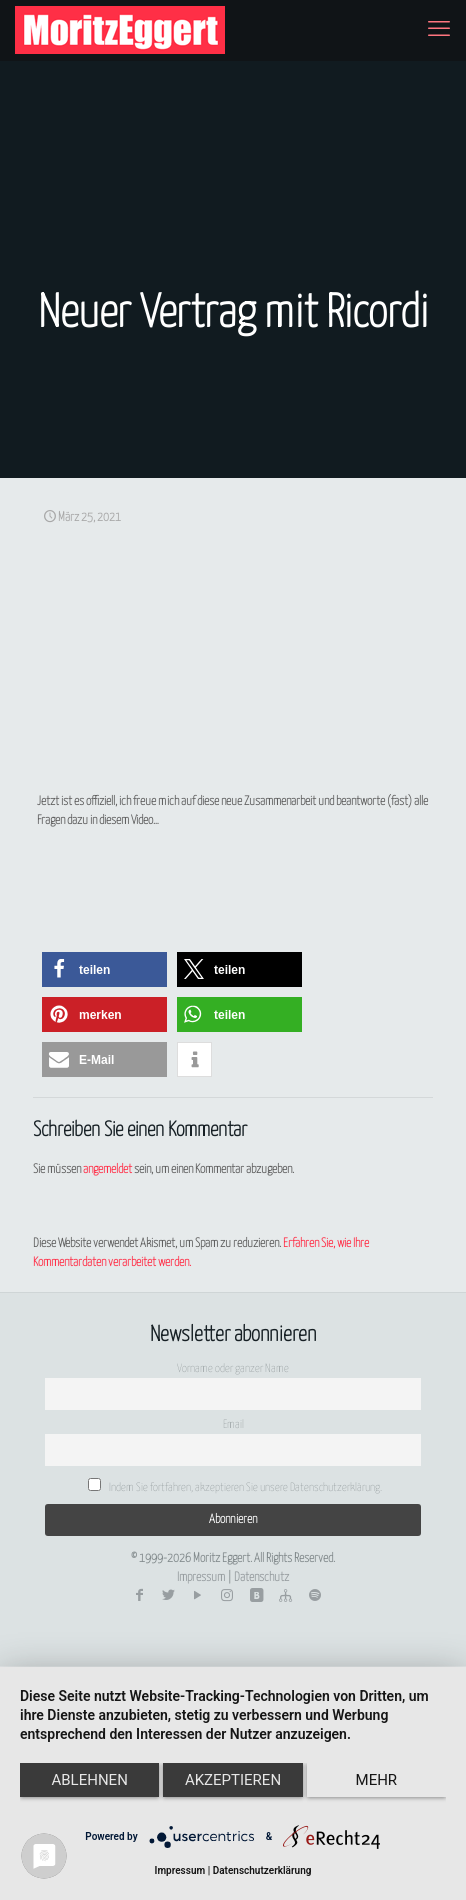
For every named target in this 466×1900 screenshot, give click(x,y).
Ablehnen (89, 1780)
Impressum (201, 1577)
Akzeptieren (233, 1780)
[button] (104, 969)
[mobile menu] (439, 30)
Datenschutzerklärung (262, 1870)
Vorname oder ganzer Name (233, 1368)
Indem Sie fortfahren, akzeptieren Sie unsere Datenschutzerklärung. (235, 1485)
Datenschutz (261, 1577)
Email (233, 1424)
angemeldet (107, 1169)
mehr (377, 1780)
